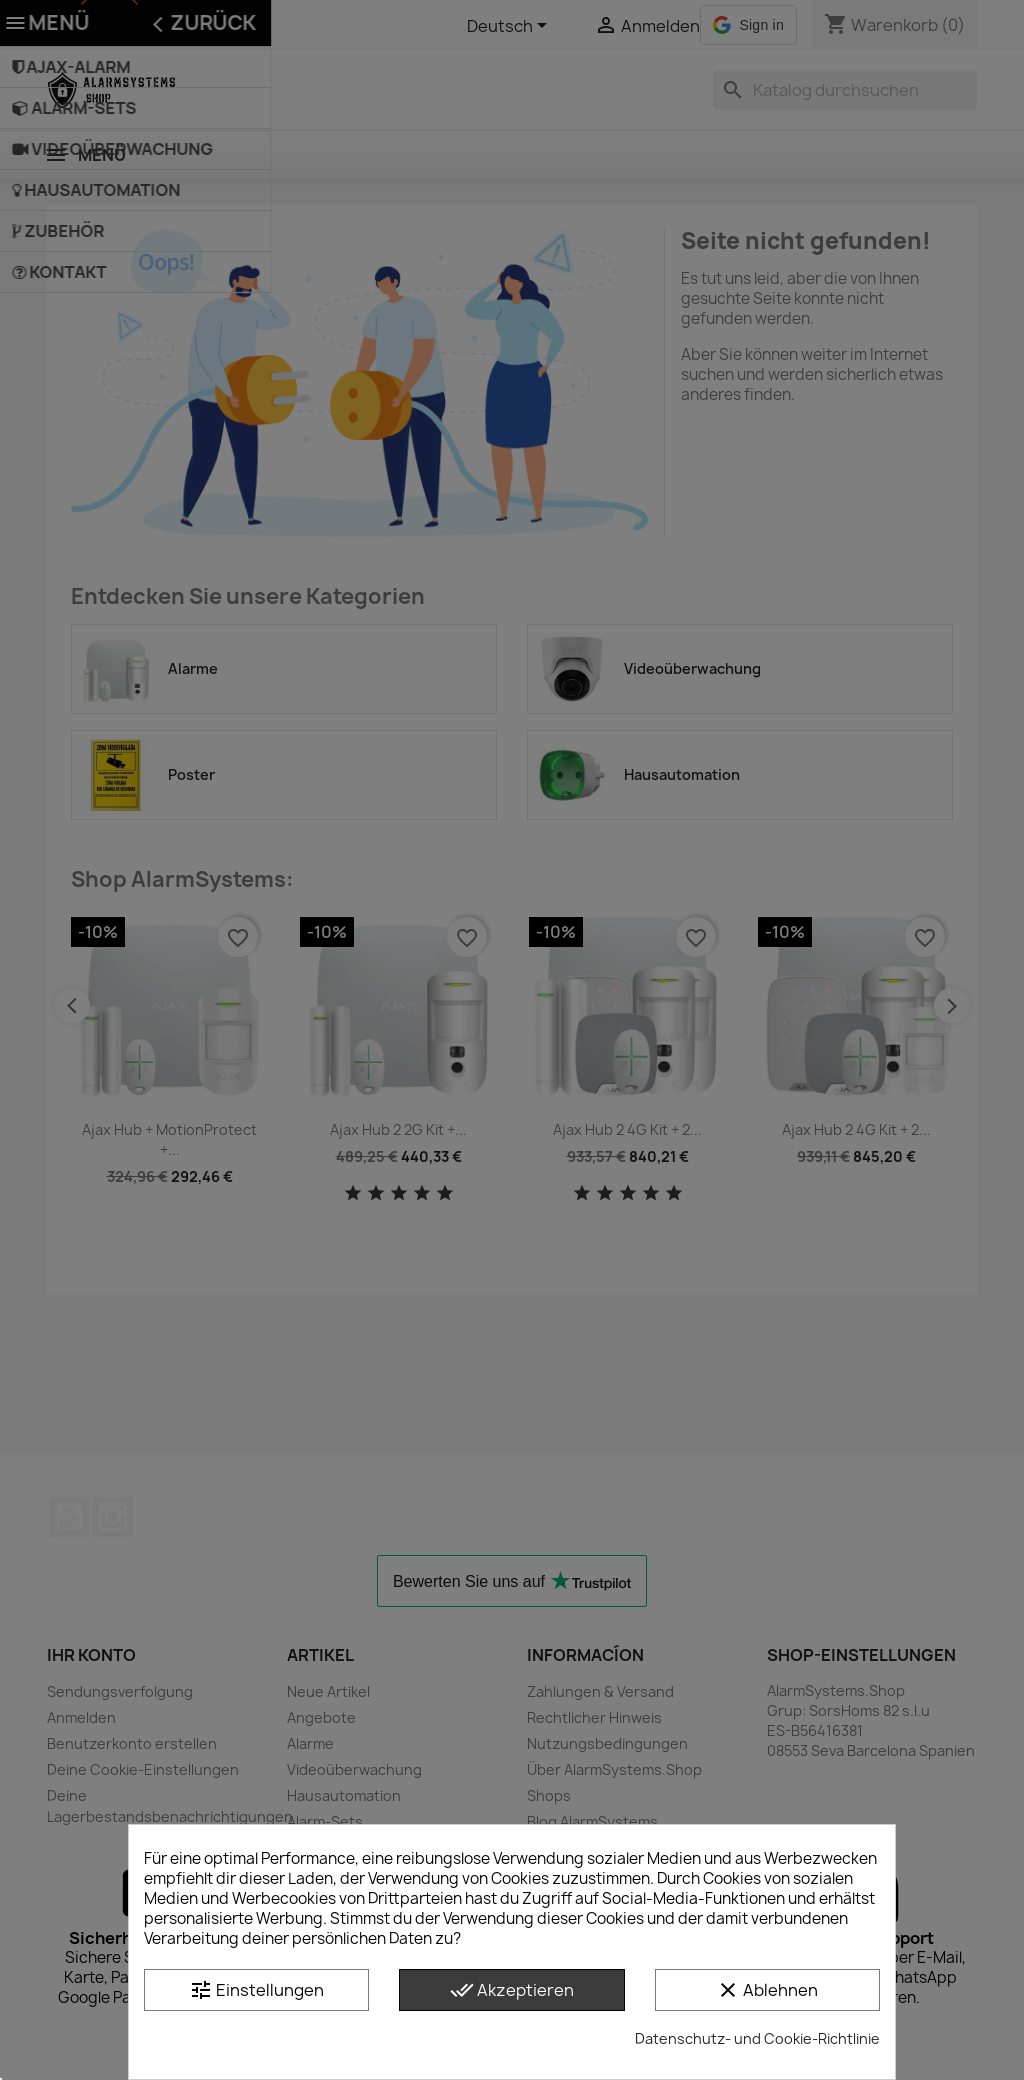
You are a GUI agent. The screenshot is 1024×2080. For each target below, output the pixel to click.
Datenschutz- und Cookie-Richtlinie (757, 2038)
